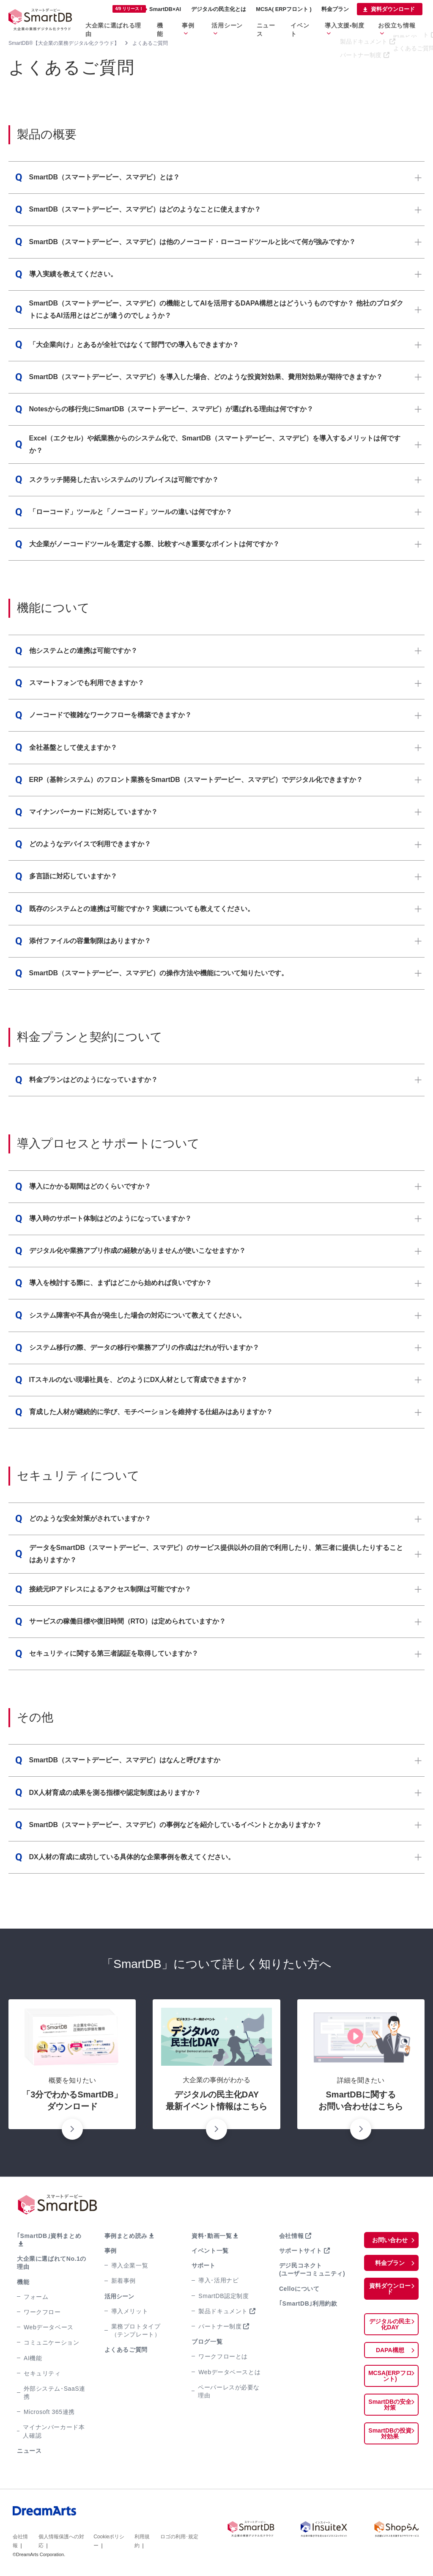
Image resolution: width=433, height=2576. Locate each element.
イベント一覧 (209, 2250)
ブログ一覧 (206, 2341)
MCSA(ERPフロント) (390, 2370)
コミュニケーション (50, 2334)
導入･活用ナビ (217, 2280)
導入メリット (129, 2311)
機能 (182, 24)
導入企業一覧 (129, 2265)
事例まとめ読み (125, 2235)
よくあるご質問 (125, 2349)
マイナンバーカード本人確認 (52, 2423)
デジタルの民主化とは (218, 9)
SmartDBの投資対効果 (389, 2427)
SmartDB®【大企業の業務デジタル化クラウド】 (63, 43)
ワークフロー (41, 2304)
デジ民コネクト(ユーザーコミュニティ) (310, 2269)
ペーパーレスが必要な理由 (227, 2391)
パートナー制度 (219, 2326)
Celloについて (298, 2288)
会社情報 (291, 2235)
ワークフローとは (222, 2356)
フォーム (35, 2288)
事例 (207, 24)
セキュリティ (41, 2365)
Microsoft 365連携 (47, 2403)
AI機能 (32, 2349)
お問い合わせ (390, 2240)
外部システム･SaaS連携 (53, 2384)
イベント (313, 24)
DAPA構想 (390, 2344)
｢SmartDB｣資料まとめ (47, 2235)
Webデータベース (47, 2319)
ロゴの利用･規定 (179, 2528)
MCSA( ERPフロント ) (284, 9)
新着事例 (123, 2280)
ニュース (282, 24)
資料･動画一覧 (211, 2235)
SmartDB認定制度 (222, 2296)
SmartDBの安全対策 (389, 2398)
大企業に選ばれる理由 (140, 24)
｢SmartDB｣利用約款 (306, 2303)
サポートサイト (300, 2250)
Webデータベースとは (228, 2372)
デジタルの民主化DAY (390, 2318)
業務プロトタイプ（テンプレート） (135, 2330)
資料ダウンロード (393, 9)
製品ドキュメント (222, 2311)
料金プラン (335, 9)
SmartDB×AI (146, 9)
